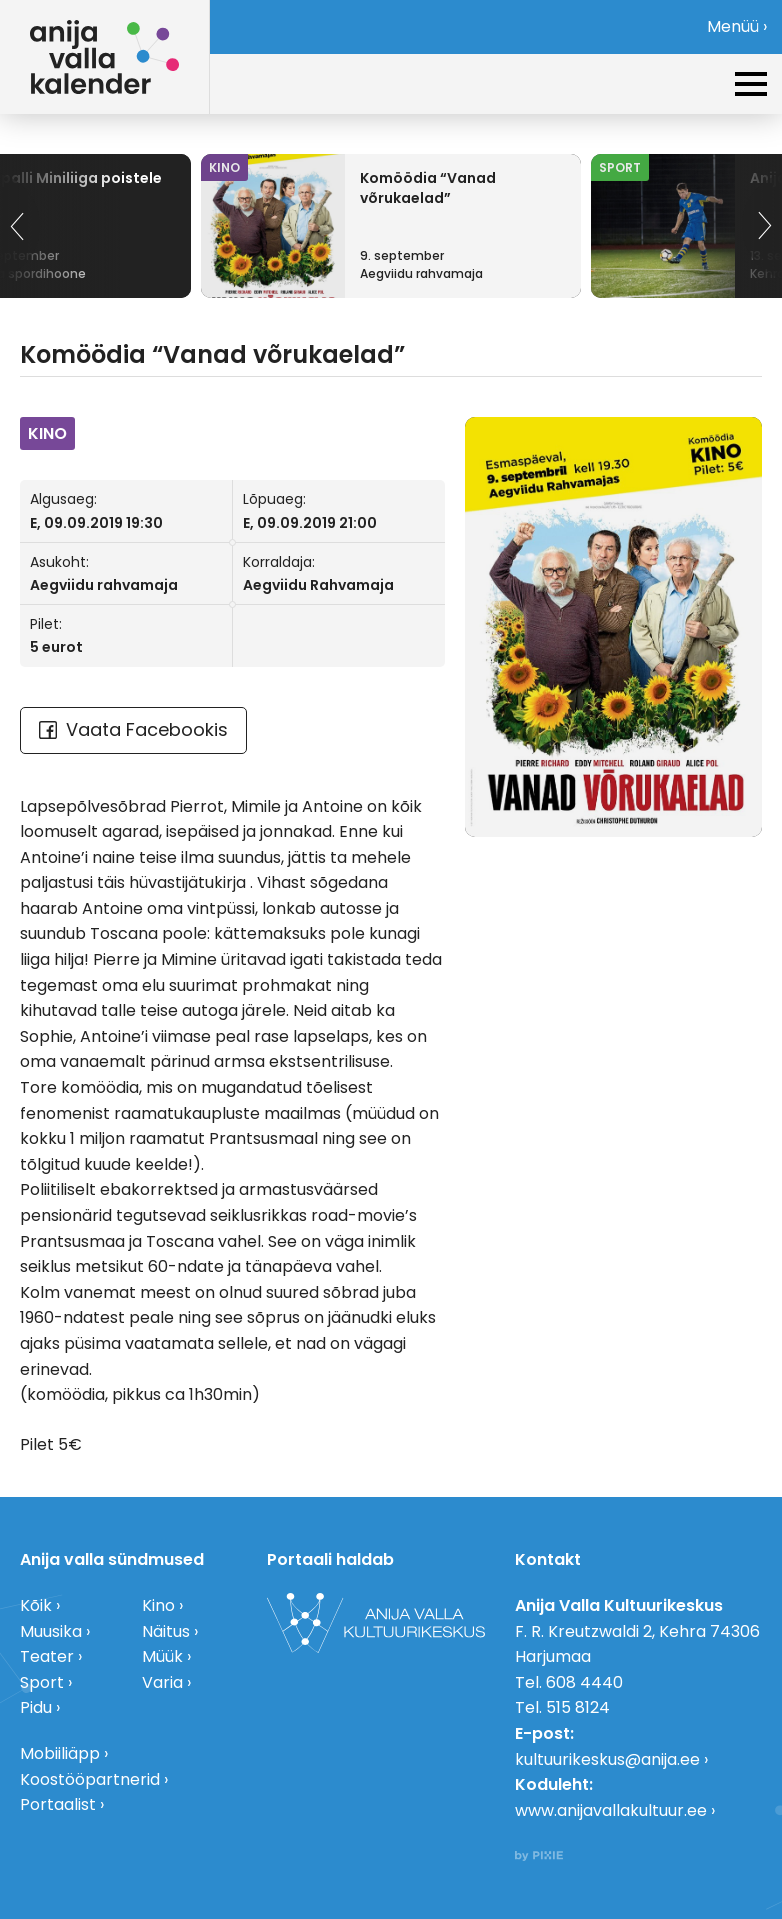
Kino (158, 1605)
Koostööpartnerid (90, 1779)
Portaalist (58, 1804)
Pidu (36, 1707)
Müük (162, 1656)
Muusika (51, 1631)
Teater (47, 1656)
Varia (162, 1682)
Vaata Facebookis (133, 729)
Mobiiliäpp (60, 1753)
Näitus (166, 1631)
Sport (42, 1682)
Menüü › (737, 26)
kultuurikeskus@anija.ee (607, 1759)
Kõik (36, 1605)
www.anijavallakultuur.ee (611, 1810)
